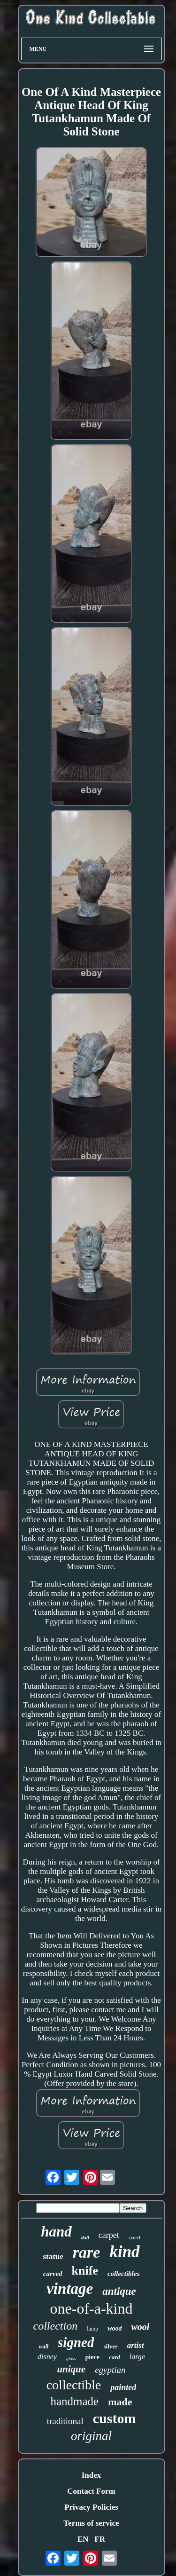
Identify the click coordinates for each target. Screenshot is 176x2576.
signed (76, 2342)
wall (43, 2346)
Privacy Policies (91, 2507)
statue (53, 2256)
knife (85, 2270)
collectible (73, 2385)
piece (92, 2357)
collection (55, 2326)
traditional (65, 2421)
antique (119, 2291)
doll (85, 2237)
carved (52, 2273)
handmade (74, 2401)
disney (47, 2357)
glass (71, 2358)
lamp (92, 2328)
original (91, 2436)
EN (83, 2539)
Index (91, 2475)
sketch (135, 2237)
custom (114, 2418)
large (137, 2357)
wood (114, 2328)
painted (123, 2387)
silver (110, 2346)
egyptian (110, 2370)
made (120, 2402)
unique (71, 2369)
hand (56, 2231)
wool (140, 2327)
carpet (109, 2235)
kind (124, 2252)
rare (86, 2252)
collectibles (123, 2273)
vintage (69, 2288)
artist (135, 2345)
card (114, 2357)
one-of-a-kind (91, 2308)
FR (99, 2539)
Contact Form (91, 2491)
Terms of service (91, 2523)
